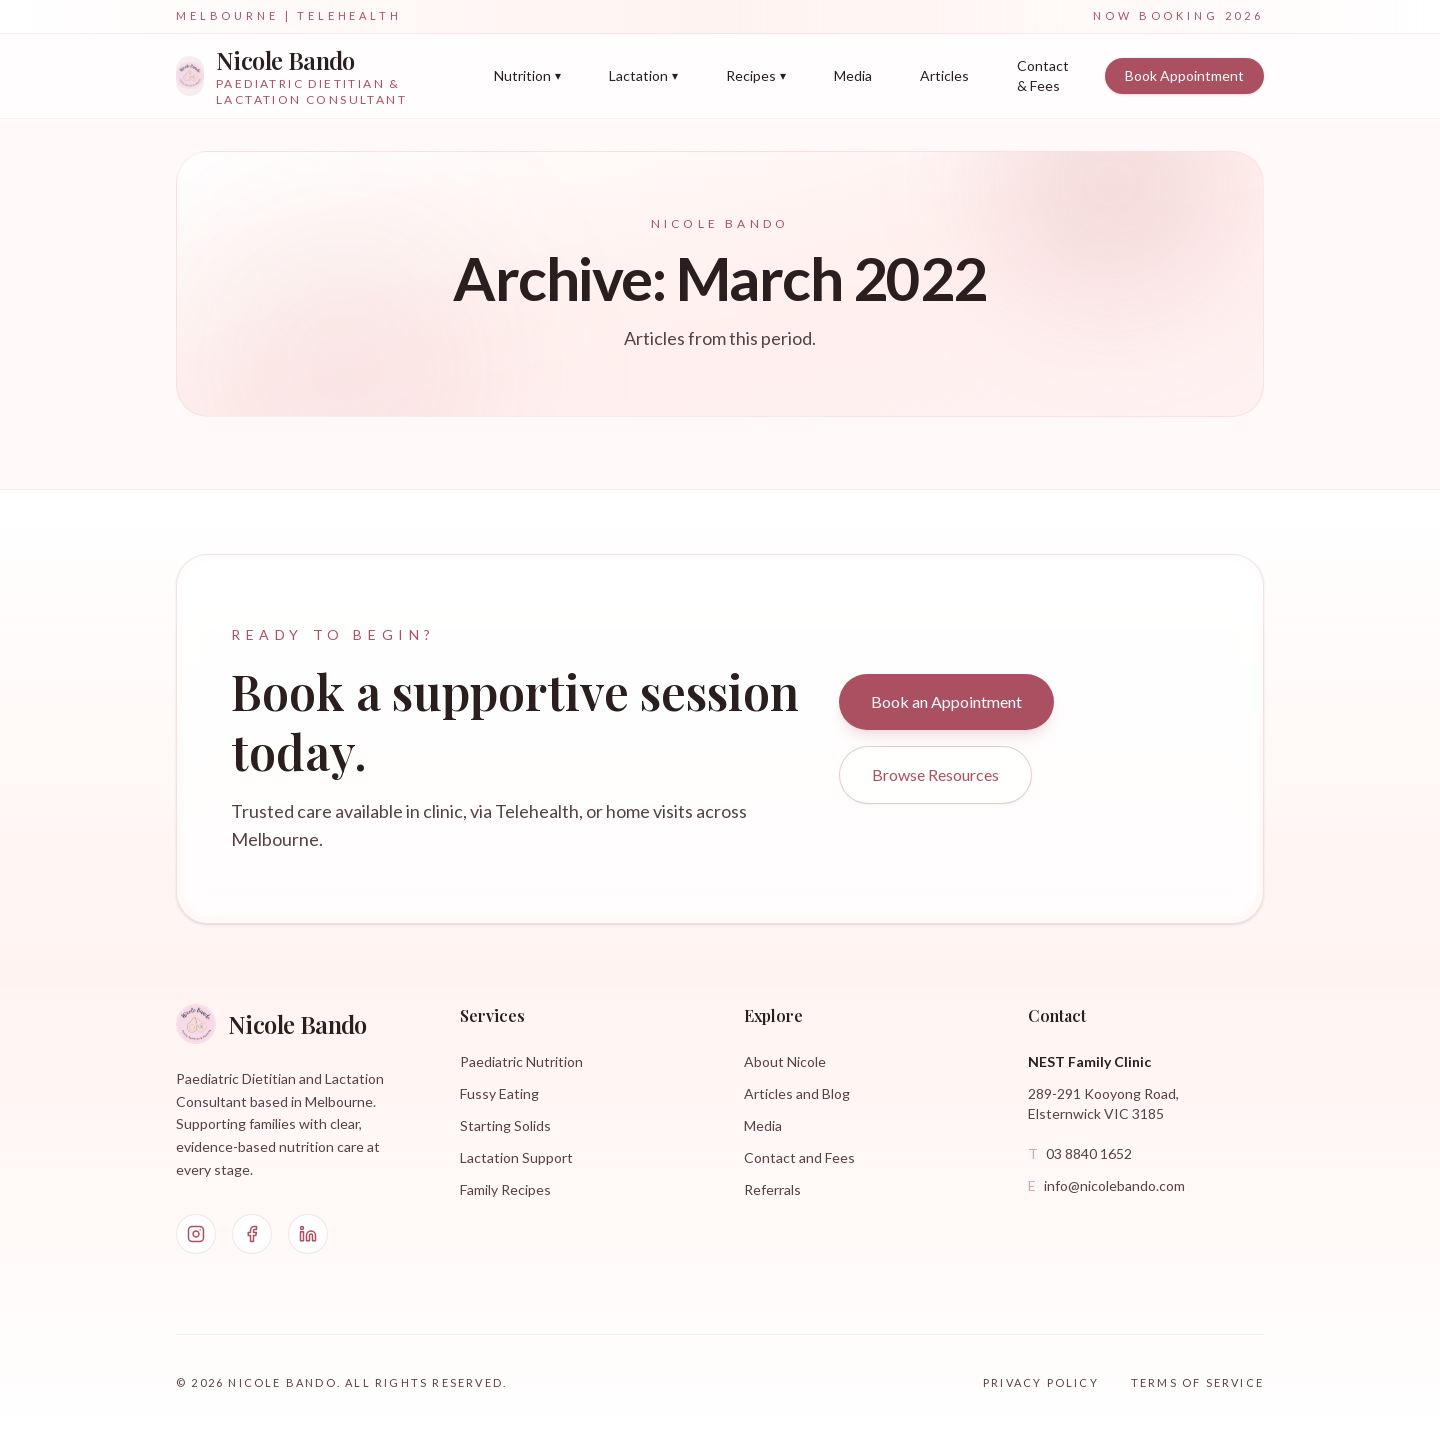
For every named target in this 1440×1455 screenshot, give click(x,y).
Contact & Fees (1043, 75)
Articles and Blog (797, 1093)
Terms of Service (1197, 1382)
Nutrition (527, 75)
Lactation (643, 75)
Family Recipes (505, 1189)
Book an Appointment (946, 701)
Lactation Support (516, 1157)
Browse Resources (935, 774)
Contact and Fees (799, 1157)
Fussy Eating (499, 1093)
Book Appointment (1184, 75)
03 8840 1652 (1080, 1154)
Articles (944, 75)
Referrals (772, 1189)
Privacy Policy (1041, 1382)
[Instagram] (196, 1234)
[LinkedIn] (308, 1234)
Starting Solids (505, 1125)
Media (853, 75)
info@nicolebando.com (1106, 1186)
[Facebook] (252, 1234)
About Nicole (785, 1061)
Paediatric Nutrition (521, 1061)
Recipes (756, 75)
